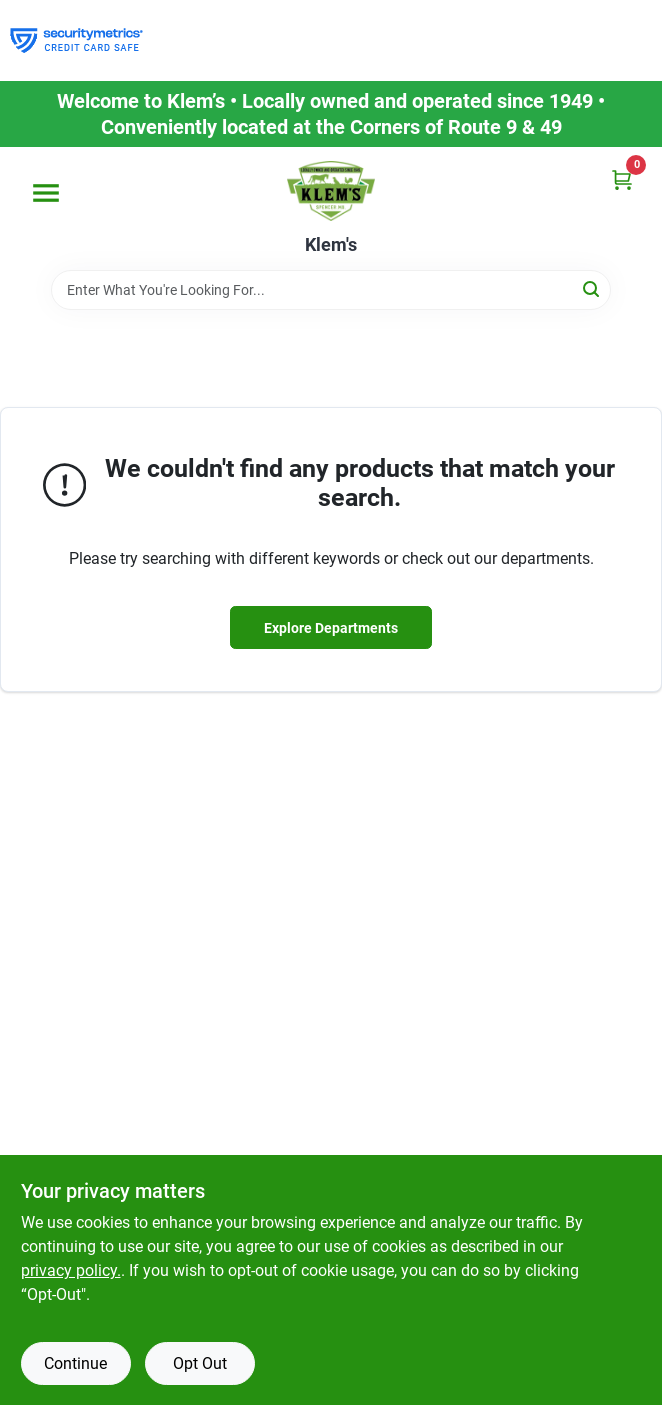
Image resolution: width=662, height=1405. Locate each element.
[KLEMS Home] (331, 191)
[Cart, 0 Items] (622, 179)
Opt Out (200, 1363)
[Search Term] (331, 290)
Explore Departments (331, 628)
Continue (75, 1363)
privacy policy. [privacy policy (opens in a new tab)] (71, 1270)
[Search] (592, 288)
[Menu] (46, 193)
